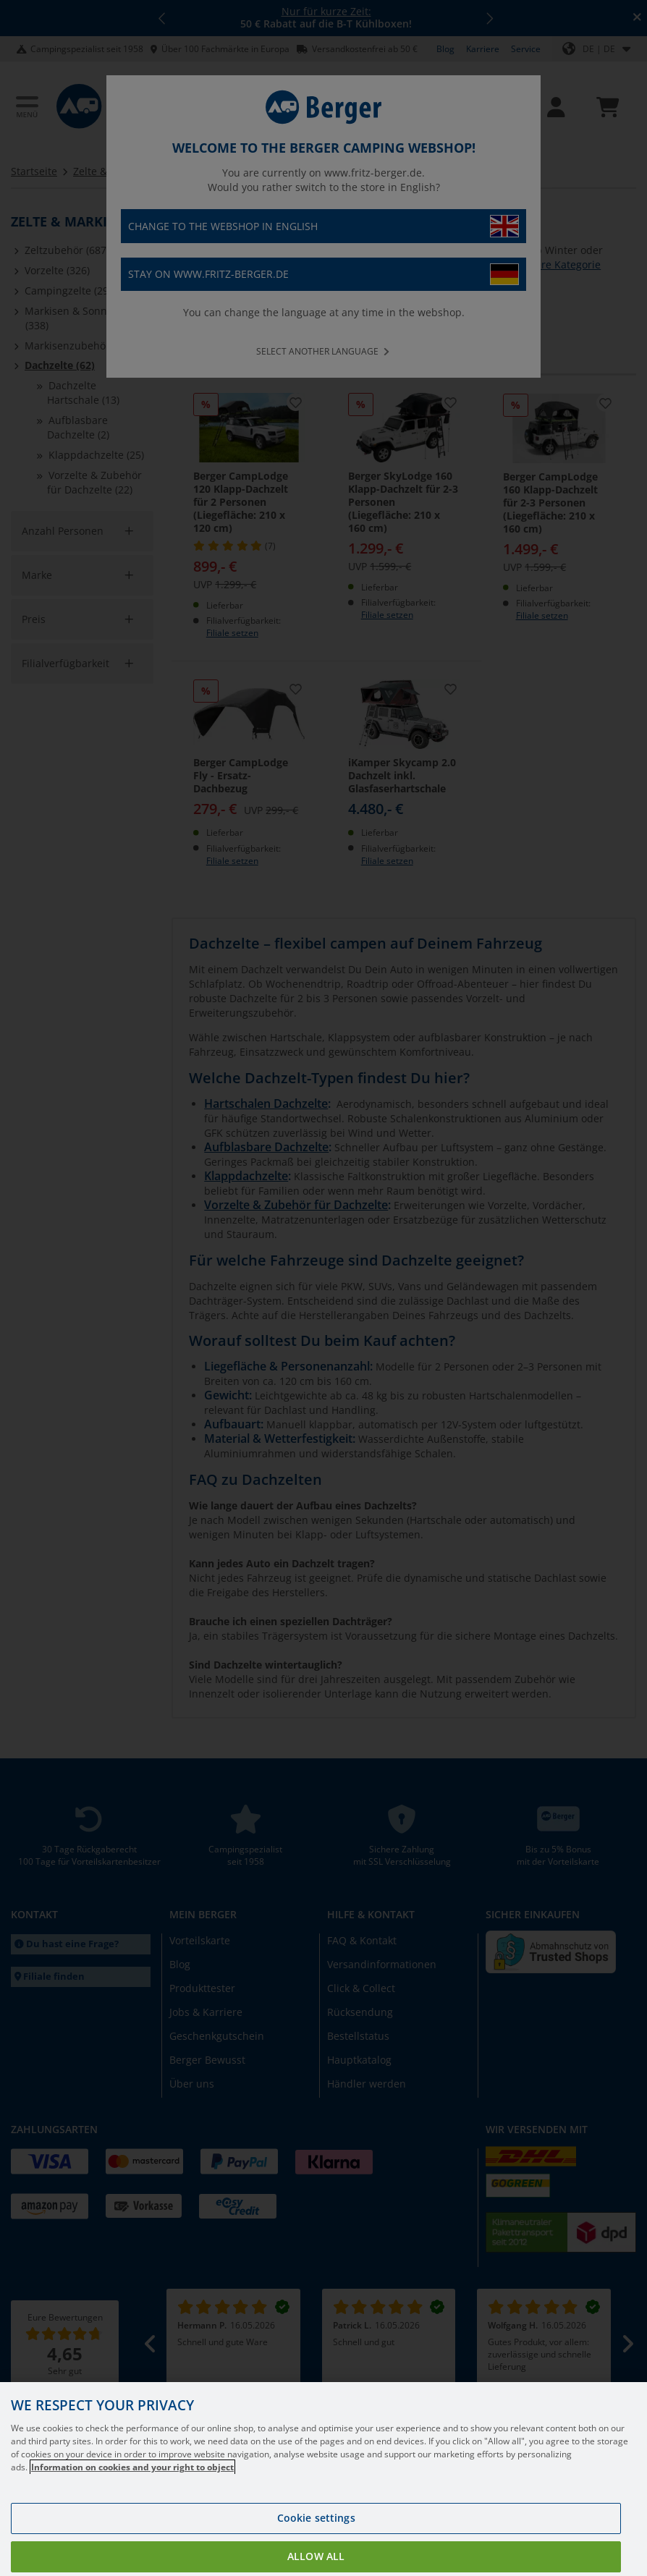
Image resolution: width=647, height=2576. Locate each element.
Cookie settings (316, 2530)
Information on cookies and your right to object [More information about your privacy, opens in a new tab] (132, 2479)
